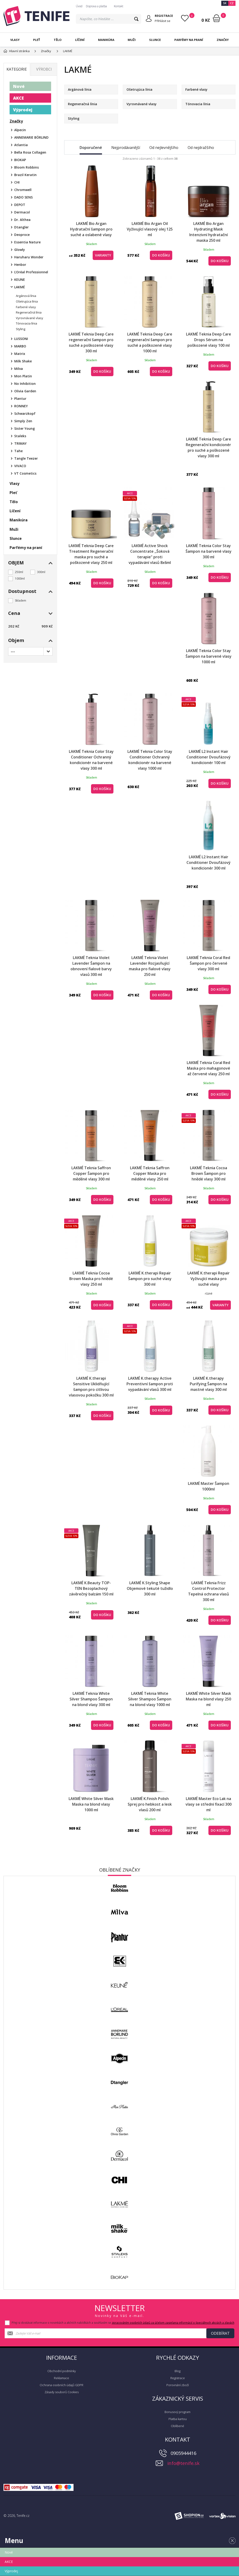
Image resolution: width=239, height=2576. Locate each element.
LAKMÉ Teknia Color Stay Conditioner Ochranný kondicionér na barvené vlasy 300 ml (91, 760)
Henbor (20, 264)
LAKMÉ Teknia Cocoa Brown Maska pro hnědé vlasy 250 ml (91, 1278)
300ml (41, 572)
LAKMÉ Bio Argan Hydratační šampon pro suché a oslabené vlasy (91, 229)
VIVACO (20, 466)
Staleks (20, 436)
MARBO (20, 346)
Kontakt (118, 6)
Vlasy (15, 40)
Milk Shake (23, 361)
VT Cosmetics (25, 473)
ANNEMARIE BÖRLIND (31, 137)
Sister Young (24, 428)
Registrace (177, 2378)
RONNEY (21, 406)
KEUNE (19, 279)
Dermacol (22, 212)
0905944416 (183, 2453)
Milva (18, 368)
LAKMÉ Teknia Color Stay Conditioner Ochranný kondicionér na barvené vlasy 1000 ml (149, 760)
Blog (177, 2371)
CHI (17, 182)
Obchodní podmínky (61, 2371)
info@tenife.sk (183, 2463)
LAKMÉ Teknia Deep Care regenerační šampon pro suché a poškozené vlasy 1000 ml (149, 343)
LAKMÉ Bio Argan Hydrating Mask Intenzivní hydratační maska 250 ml (208, 232)
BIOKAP (20, 160)
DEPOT (19, 204)
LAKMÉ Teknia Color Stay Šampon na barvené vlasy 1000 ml (209, 656)
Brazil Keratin (25, 175)
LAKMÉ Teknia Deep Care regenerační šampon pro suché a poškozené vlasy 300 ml (91, 343)
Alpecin (20, 130)
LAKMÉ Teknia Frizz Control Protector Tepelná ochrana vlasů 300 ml (208, 1591)
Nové (19, 86)
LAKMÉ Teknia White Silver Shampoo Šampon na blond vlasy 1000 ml (149, 1699)
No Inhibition (25, 383)
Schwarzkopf (24, 413)
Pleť (36, 40)
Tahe (18, 451)
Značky (223, 40)
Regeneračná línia (29, 312)
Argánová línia (26, 296)
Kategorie (17, 69)
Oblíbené (177, 2426)
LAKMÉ (19, 287)
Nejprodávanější (125, 147)
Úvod (79, 6)
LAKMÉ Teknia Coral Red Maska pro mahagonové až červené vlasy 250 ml (208, 1068)
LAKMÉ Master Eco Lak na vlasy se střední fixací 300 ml (209, 1804)
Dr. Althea (22, 219)
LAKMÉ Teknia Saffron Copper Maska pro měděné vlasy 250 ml (149, 1173)
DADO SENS (23, 197)
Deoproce (22, 234)
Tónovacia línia (26, 323)
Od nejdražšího (201, 147)
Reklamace (61, 2378)
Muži (132, 40)
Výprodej (22, 109)
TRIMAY (20, 443)
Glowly (19, 249)
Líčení (79, 40)
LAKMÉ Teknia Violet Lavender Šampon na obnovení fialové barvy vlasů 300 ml (91, 966)
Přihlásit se (162, 21)
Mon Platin (23, 376)
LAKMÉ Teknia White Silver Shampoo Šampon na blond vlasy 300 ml (91, 1699)
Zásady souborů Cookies (62, 2392)
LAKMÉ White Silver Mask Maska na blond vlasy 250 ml (208, 1699)
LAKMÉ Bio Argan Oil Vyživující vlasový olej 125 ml (150, 229)
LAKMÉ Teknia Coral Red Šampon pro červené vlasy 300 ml (208, 963)
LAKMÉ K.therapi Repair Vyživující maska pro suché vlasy (208, 1278)
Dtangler (21, 227)
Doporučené (91, 147)
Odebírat (220, 2333)
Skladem (20, 601)
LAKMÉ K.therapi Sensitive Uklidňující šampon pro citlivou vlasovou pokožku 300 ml (91, 1387)
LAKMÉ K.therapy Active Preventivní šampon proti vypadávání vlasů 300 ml (150, 1384)
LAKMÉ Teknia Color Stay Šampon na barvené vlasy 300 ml (209, 551)
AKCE (18, 98)
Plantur (20, 398)
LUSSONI (21, 338)
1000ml (20, 579)
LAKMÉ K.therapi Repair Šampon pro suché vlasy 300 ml (150, 1278)
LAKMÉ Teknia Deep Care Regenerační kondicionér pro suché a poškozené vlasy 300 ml (208, 447)
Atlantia (21, 145)
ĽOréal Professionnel (31, 272)
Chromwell (23, 190)
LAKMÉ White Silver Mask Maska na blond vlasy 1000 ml (91, 1804)
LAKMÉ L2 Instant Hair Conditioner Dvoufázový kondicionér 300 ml (208, 862)
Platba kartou (178, 2419)
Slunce (155, 40)
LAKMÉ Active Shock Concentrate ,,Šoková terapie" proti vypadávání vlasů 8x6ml (150, 554)
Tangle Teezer (26, 458)
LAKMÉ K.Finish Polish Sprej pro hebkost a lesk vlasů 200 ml (150, 1804)
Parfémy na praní (188, 40)
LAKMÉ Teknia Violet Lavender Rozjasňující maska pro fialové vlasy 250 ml (150, 966)
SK (224, 3)
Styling (20, 329)
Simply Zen (23, 421)
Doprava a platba (96, 6)
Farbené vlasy (26, 307)
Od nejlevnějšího (163, 147)
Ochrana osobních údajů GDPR (61, 2385)
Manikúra (106, 40)
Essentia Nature (27, 242)
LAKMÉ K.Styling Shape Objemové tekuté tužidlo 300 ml (150, 1588)
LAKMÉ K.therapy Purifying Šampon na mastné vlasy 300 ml (208, 1384)
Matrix (19, 353)
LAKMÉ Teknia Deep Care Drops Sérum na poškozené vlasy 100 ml (208, 340)
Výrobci (44, 69)
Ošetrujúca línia (27, 301)
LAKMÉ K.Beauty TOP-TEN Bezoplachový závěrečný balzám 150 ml (91, 1588)
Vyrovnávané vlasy (29, 318)
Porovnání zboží (177, 2385)
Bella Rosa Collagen (30, 152)
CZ (232, 3)
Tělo (58, 40)
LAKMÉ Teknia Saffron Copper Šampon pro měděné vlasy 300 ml (91, 1173)
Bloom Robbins (26, 167)
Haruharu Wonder (28, 257)
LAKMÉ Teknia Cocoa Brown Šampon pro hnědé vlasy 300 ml (208, 1173)
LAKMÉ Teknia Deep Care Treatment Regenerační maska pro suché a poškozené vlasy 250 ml (91, 554)
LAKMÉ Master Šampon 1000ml (208, 1486)
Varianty (103, 255)
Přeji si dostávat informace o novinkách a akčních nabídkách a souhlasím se (123, 2323)
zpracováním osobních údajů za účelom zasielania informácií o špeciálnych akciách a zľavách (173, 2323)
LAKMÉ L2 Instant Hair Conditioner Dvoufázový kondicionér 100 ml (208, 757)
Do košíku (161, 255)
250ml (19, 572)
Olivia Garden (25, 391)
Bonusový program (177, 2412)
